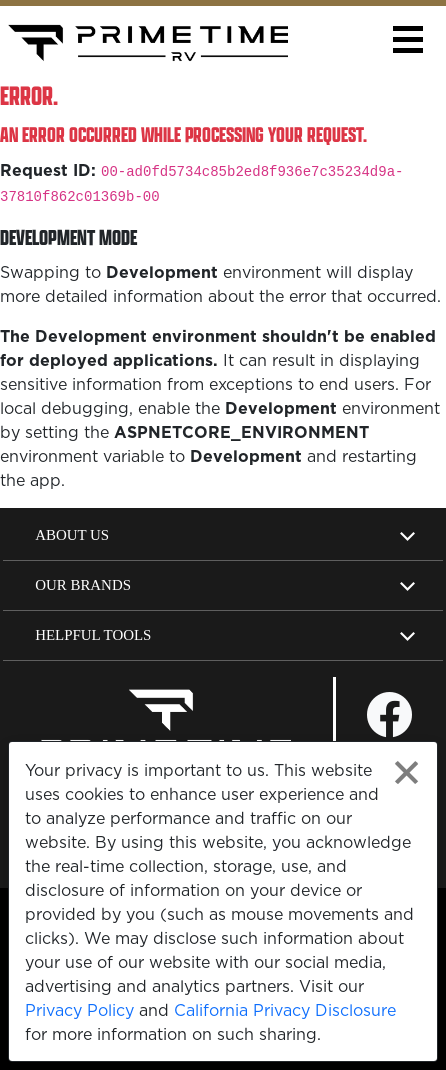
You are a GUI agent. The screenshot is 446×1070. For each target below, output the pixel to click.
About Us (72, 535)
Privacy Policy (79, 1010)
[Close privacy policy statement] (406, 772)
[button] (407, 39)
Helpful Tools (93, 635)
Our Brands (83, 585)
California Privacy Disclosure (285, 1010)
